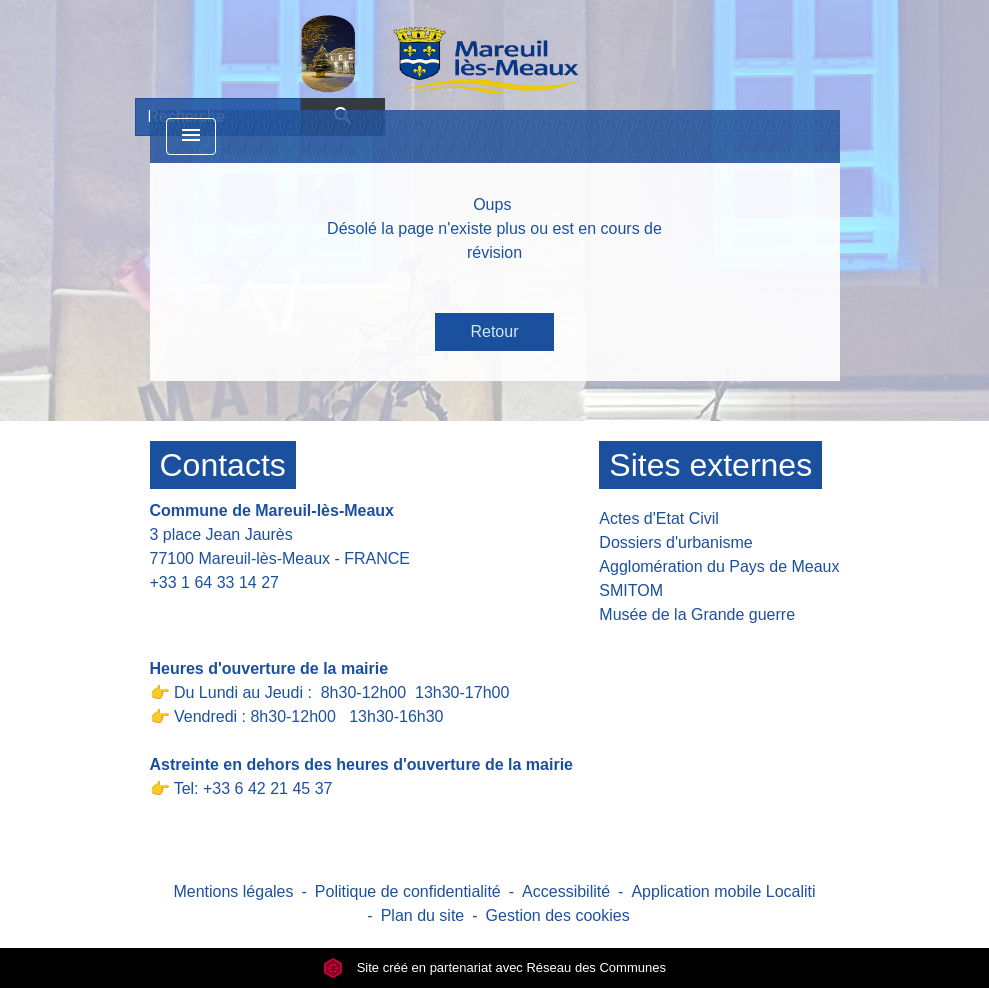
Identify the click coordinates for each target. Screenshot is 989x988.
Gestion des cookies (558, 915)
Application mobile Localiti (723, 891)
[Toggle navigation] (191, 136)
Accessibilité (566, 891)
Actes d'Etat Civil (659, 518)
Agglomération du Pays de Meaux (719, 566)
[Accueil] (388, 53)
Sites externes (710, 465)
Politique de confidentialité (408, 891)
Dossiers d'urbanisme (675, 542)
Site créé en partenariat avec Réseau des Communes (494, 967)
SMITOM (631, 590)
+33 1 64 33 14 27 (214, 582)
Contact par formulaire (242, 613)
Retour (494, 331)
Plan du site (423, 915)
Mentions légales (233, 891)
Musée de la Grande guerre (697, 614)
